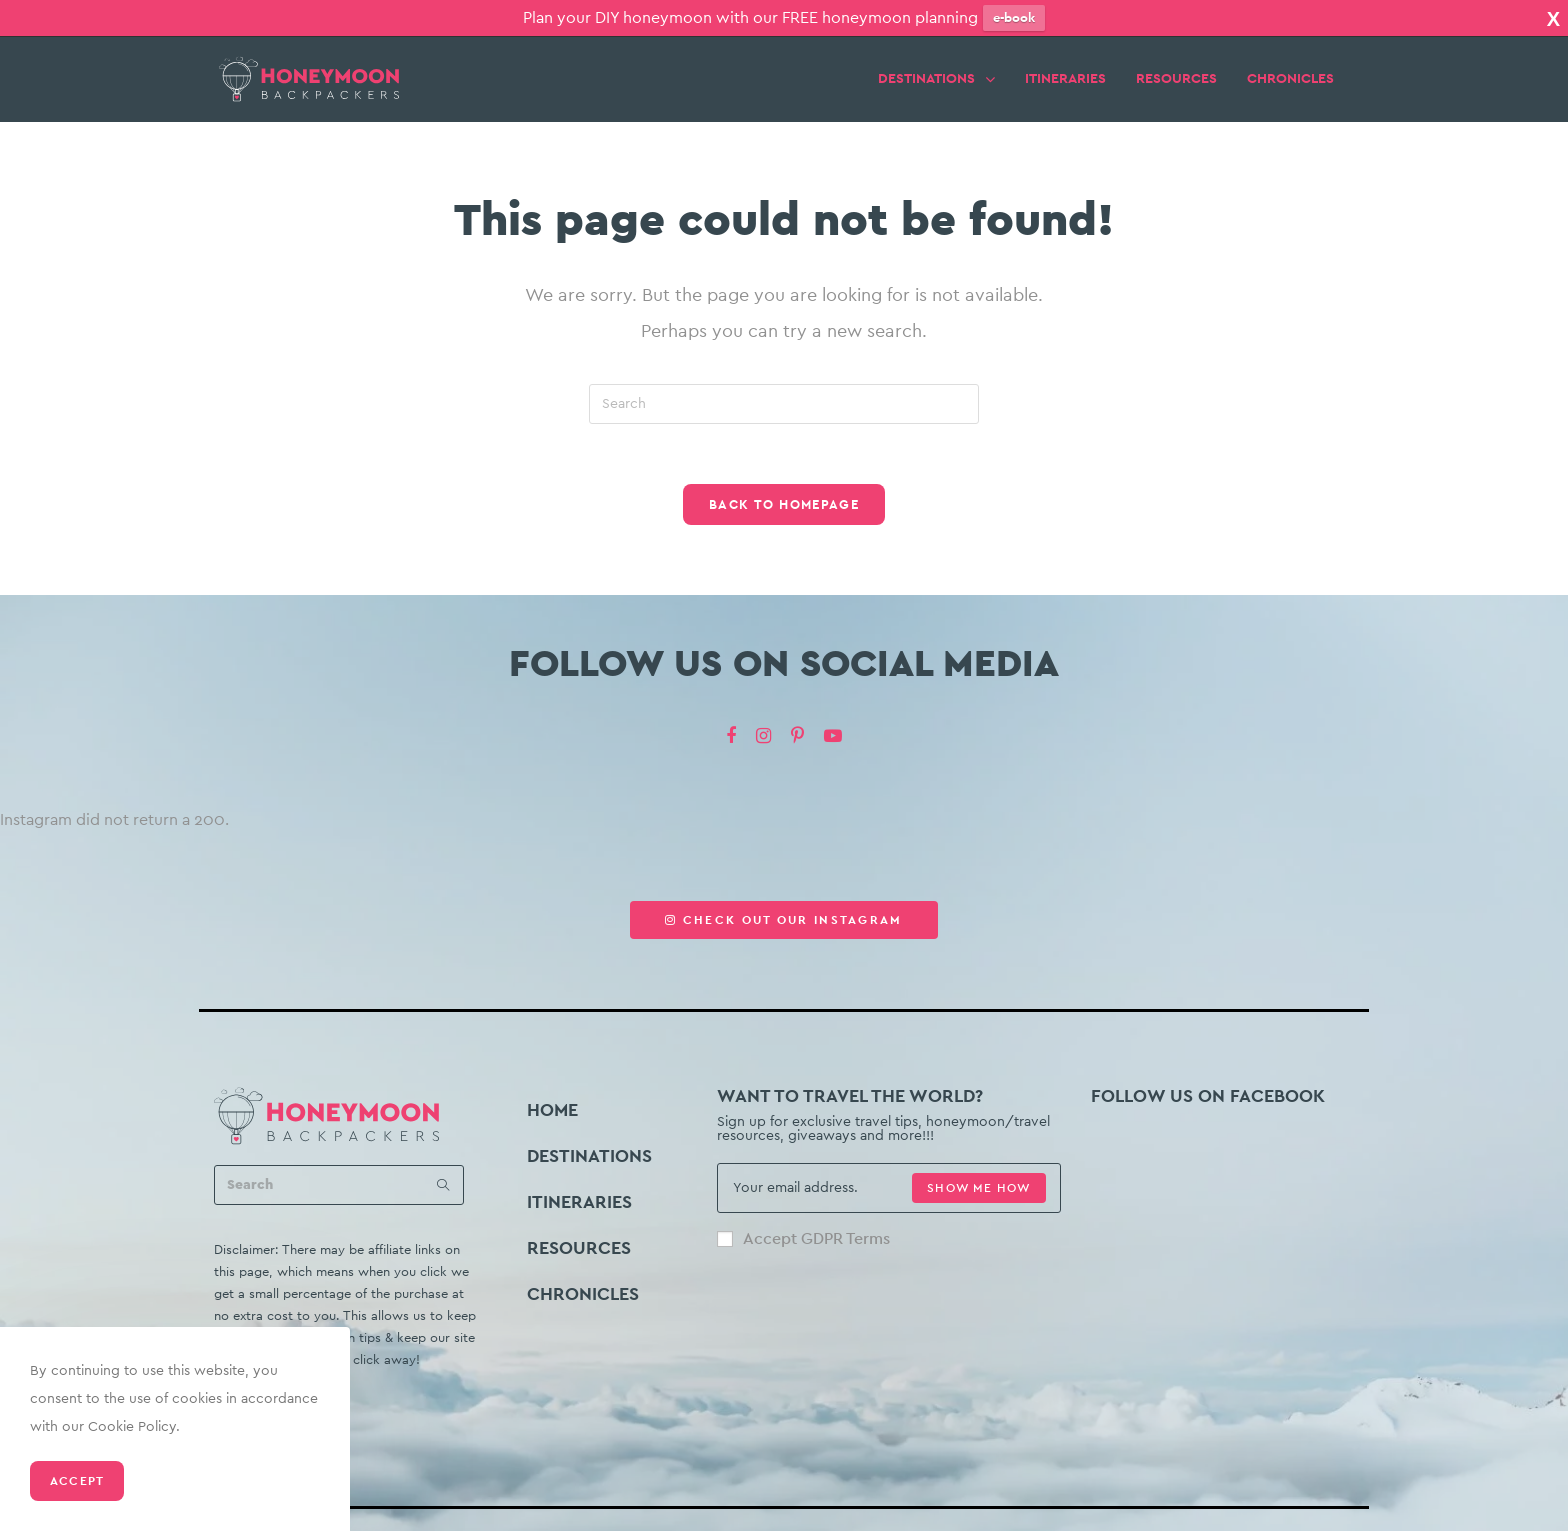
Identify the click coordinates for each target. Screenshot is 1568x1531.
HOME (552, 1095)
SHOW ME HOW (979, 1173)
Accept (77, 1481)
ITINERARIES (1065, 64)
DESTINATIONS (936, 63)
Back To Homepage (784, 489)
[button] (783, 905)
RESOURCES (1176, 64)
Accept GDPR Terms (803, 1224)
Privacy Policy (963, 1523)
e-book (1014, 17)
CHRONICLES (1290, 64)
